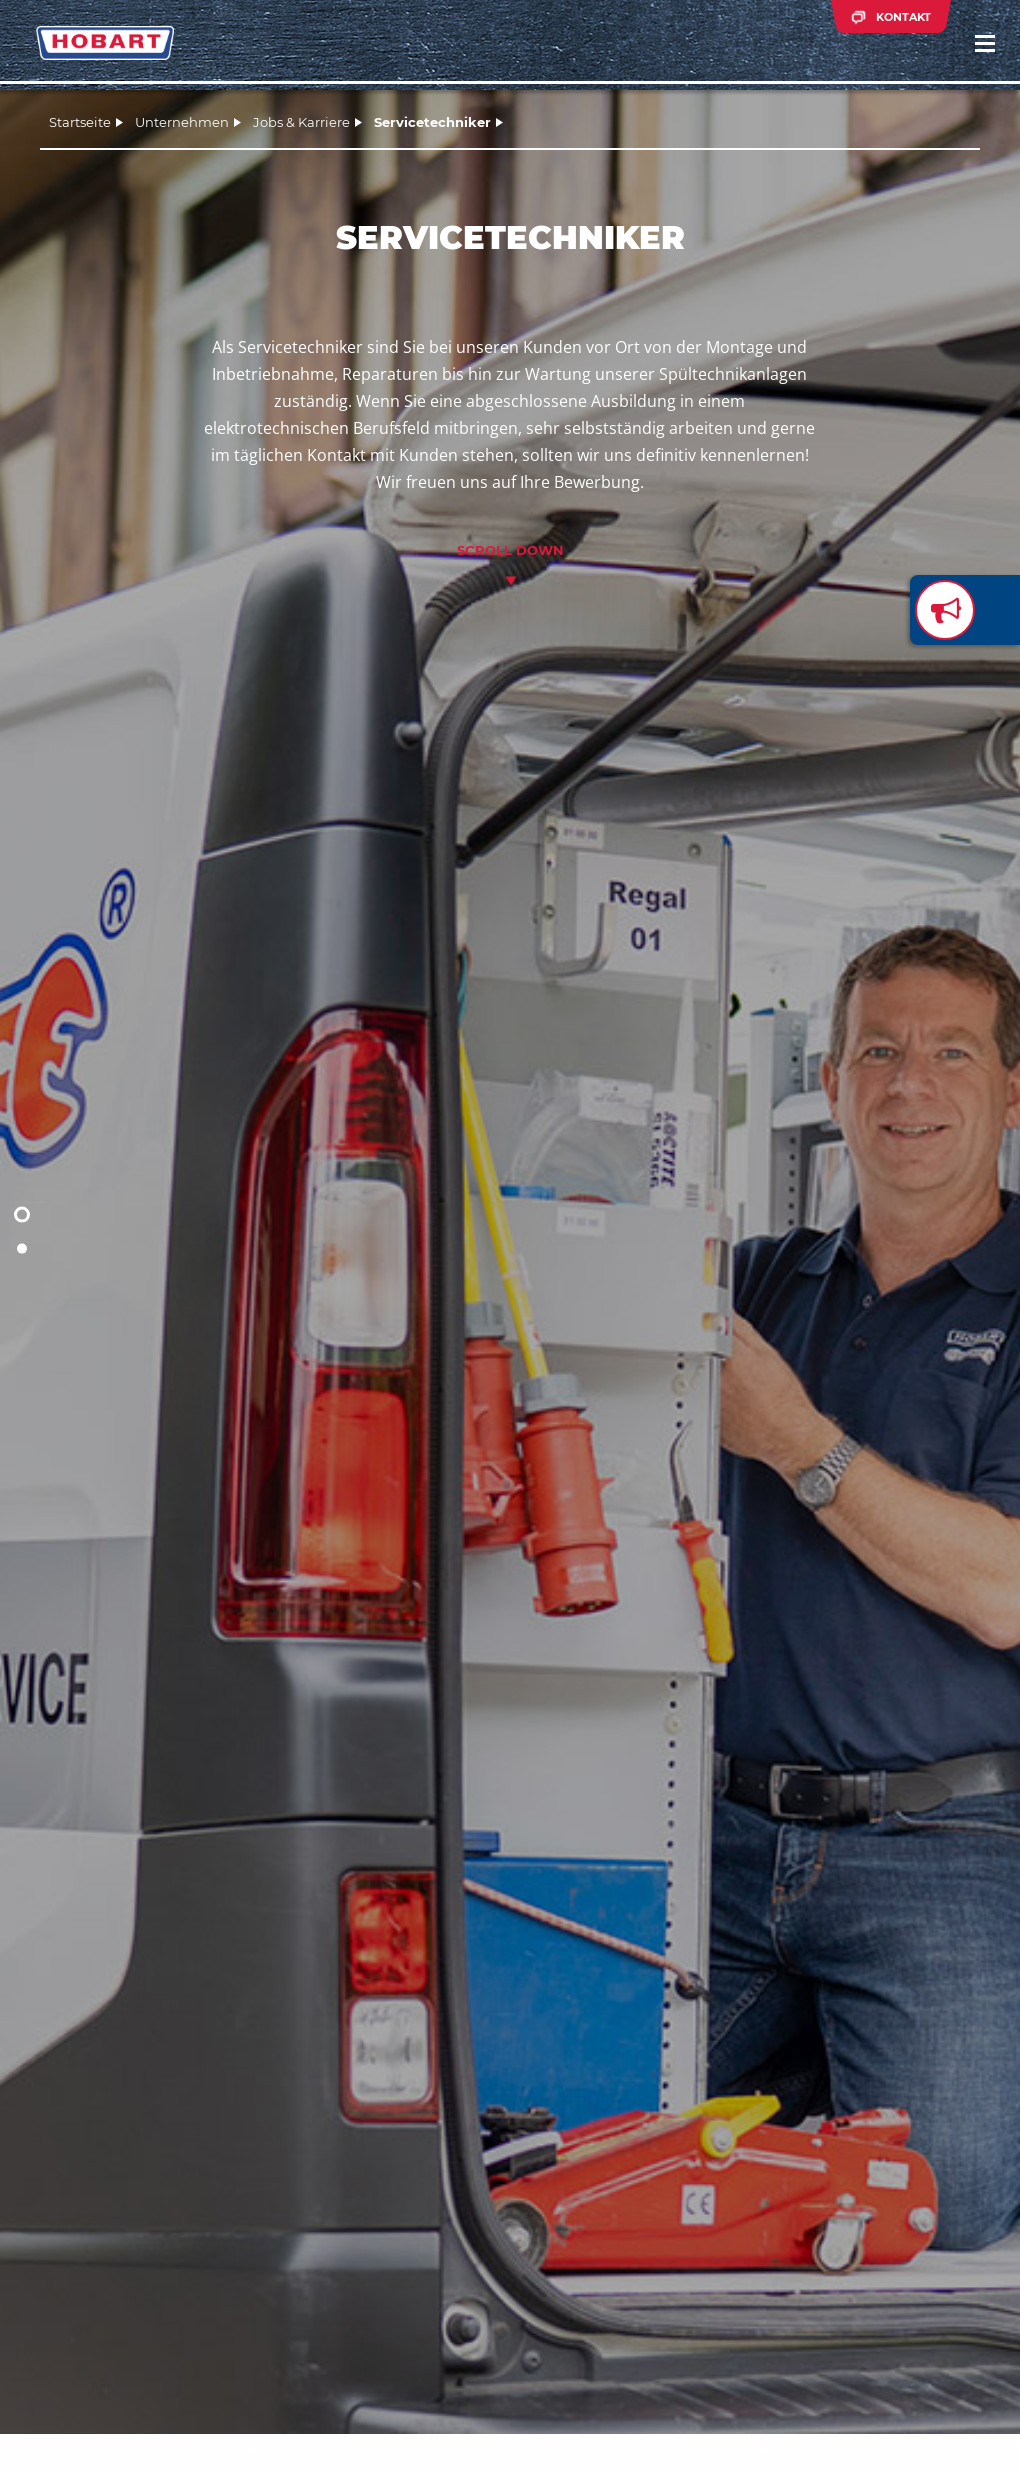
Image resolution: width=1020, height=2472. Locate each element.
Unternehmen (182, 122)
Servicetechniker (432, 122)
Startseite (80, 122)
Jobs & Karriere (301, 122)
